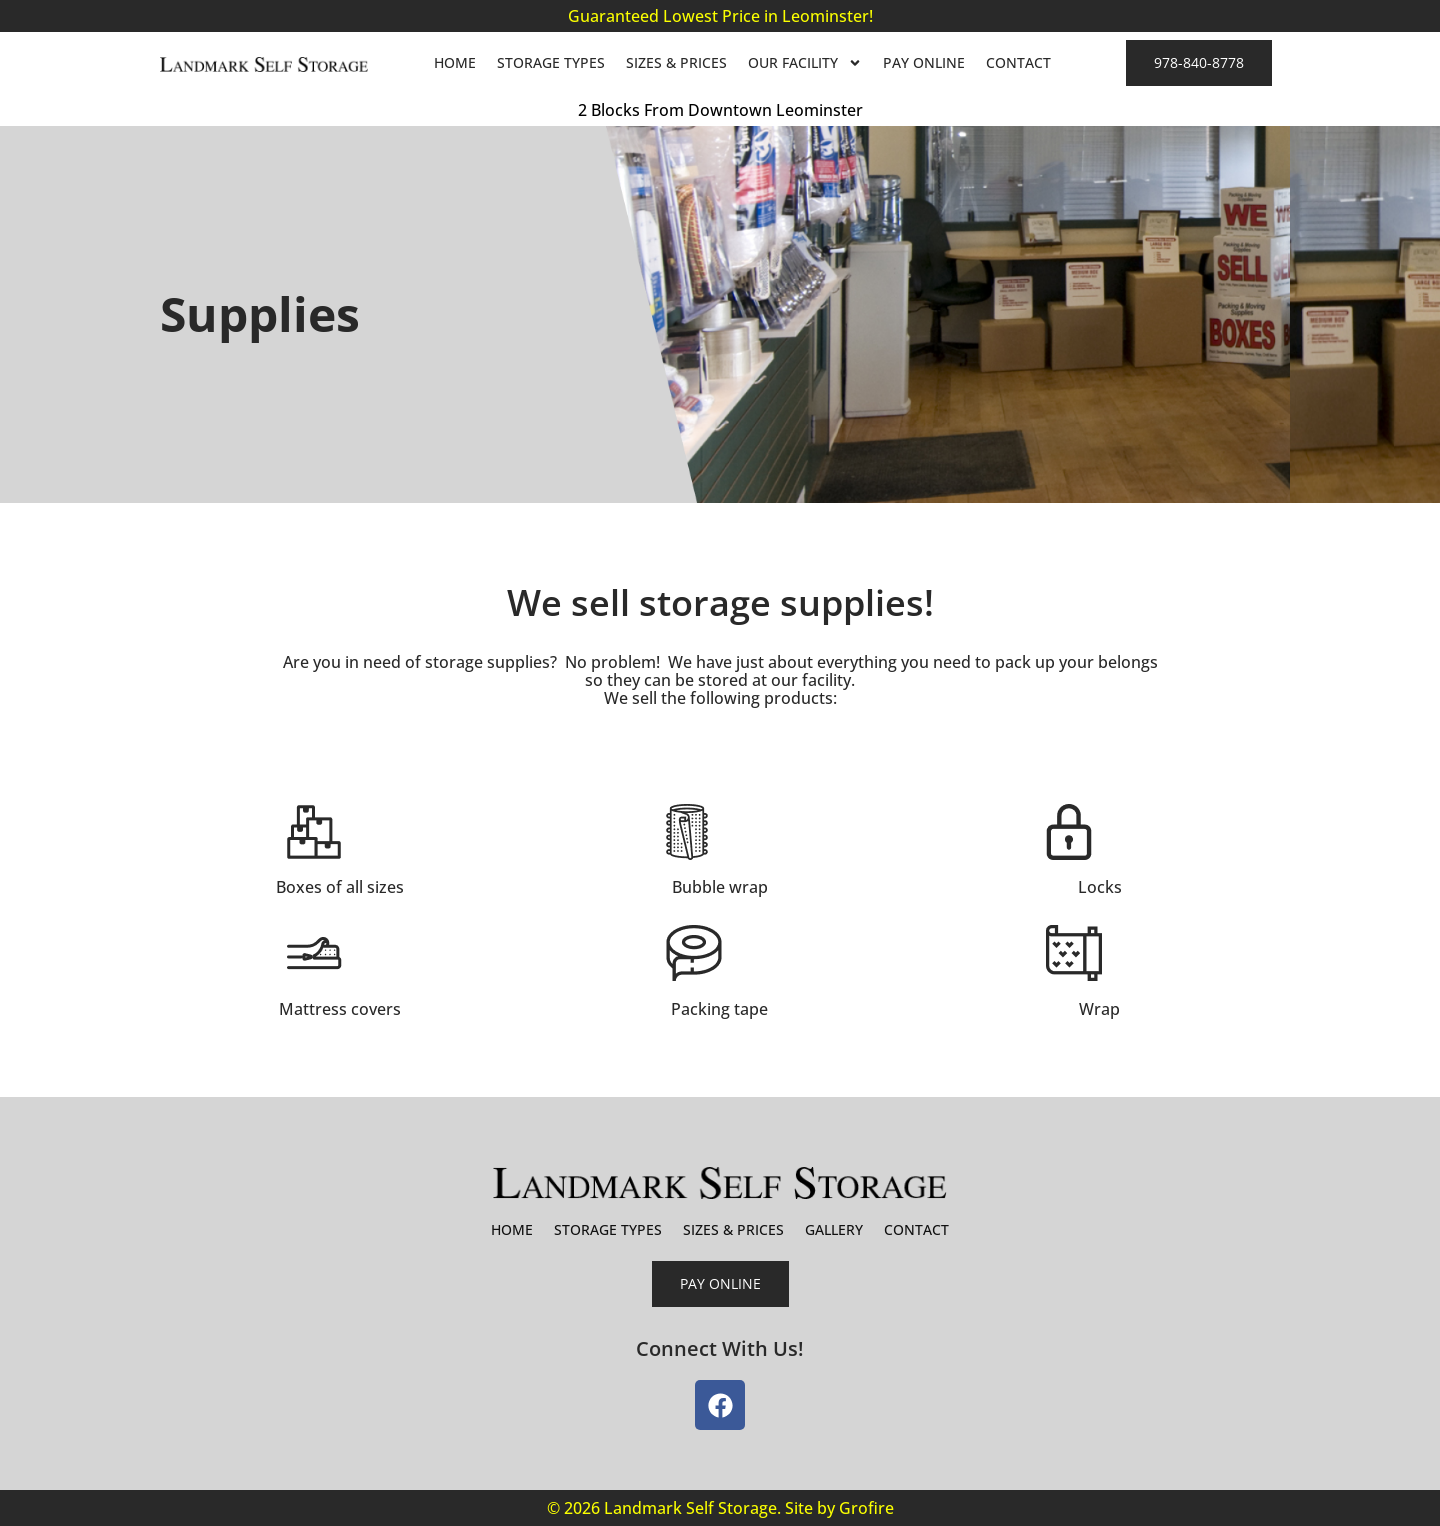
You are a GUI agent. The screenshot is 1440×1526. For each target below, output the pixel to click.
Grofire (866, 1508)
